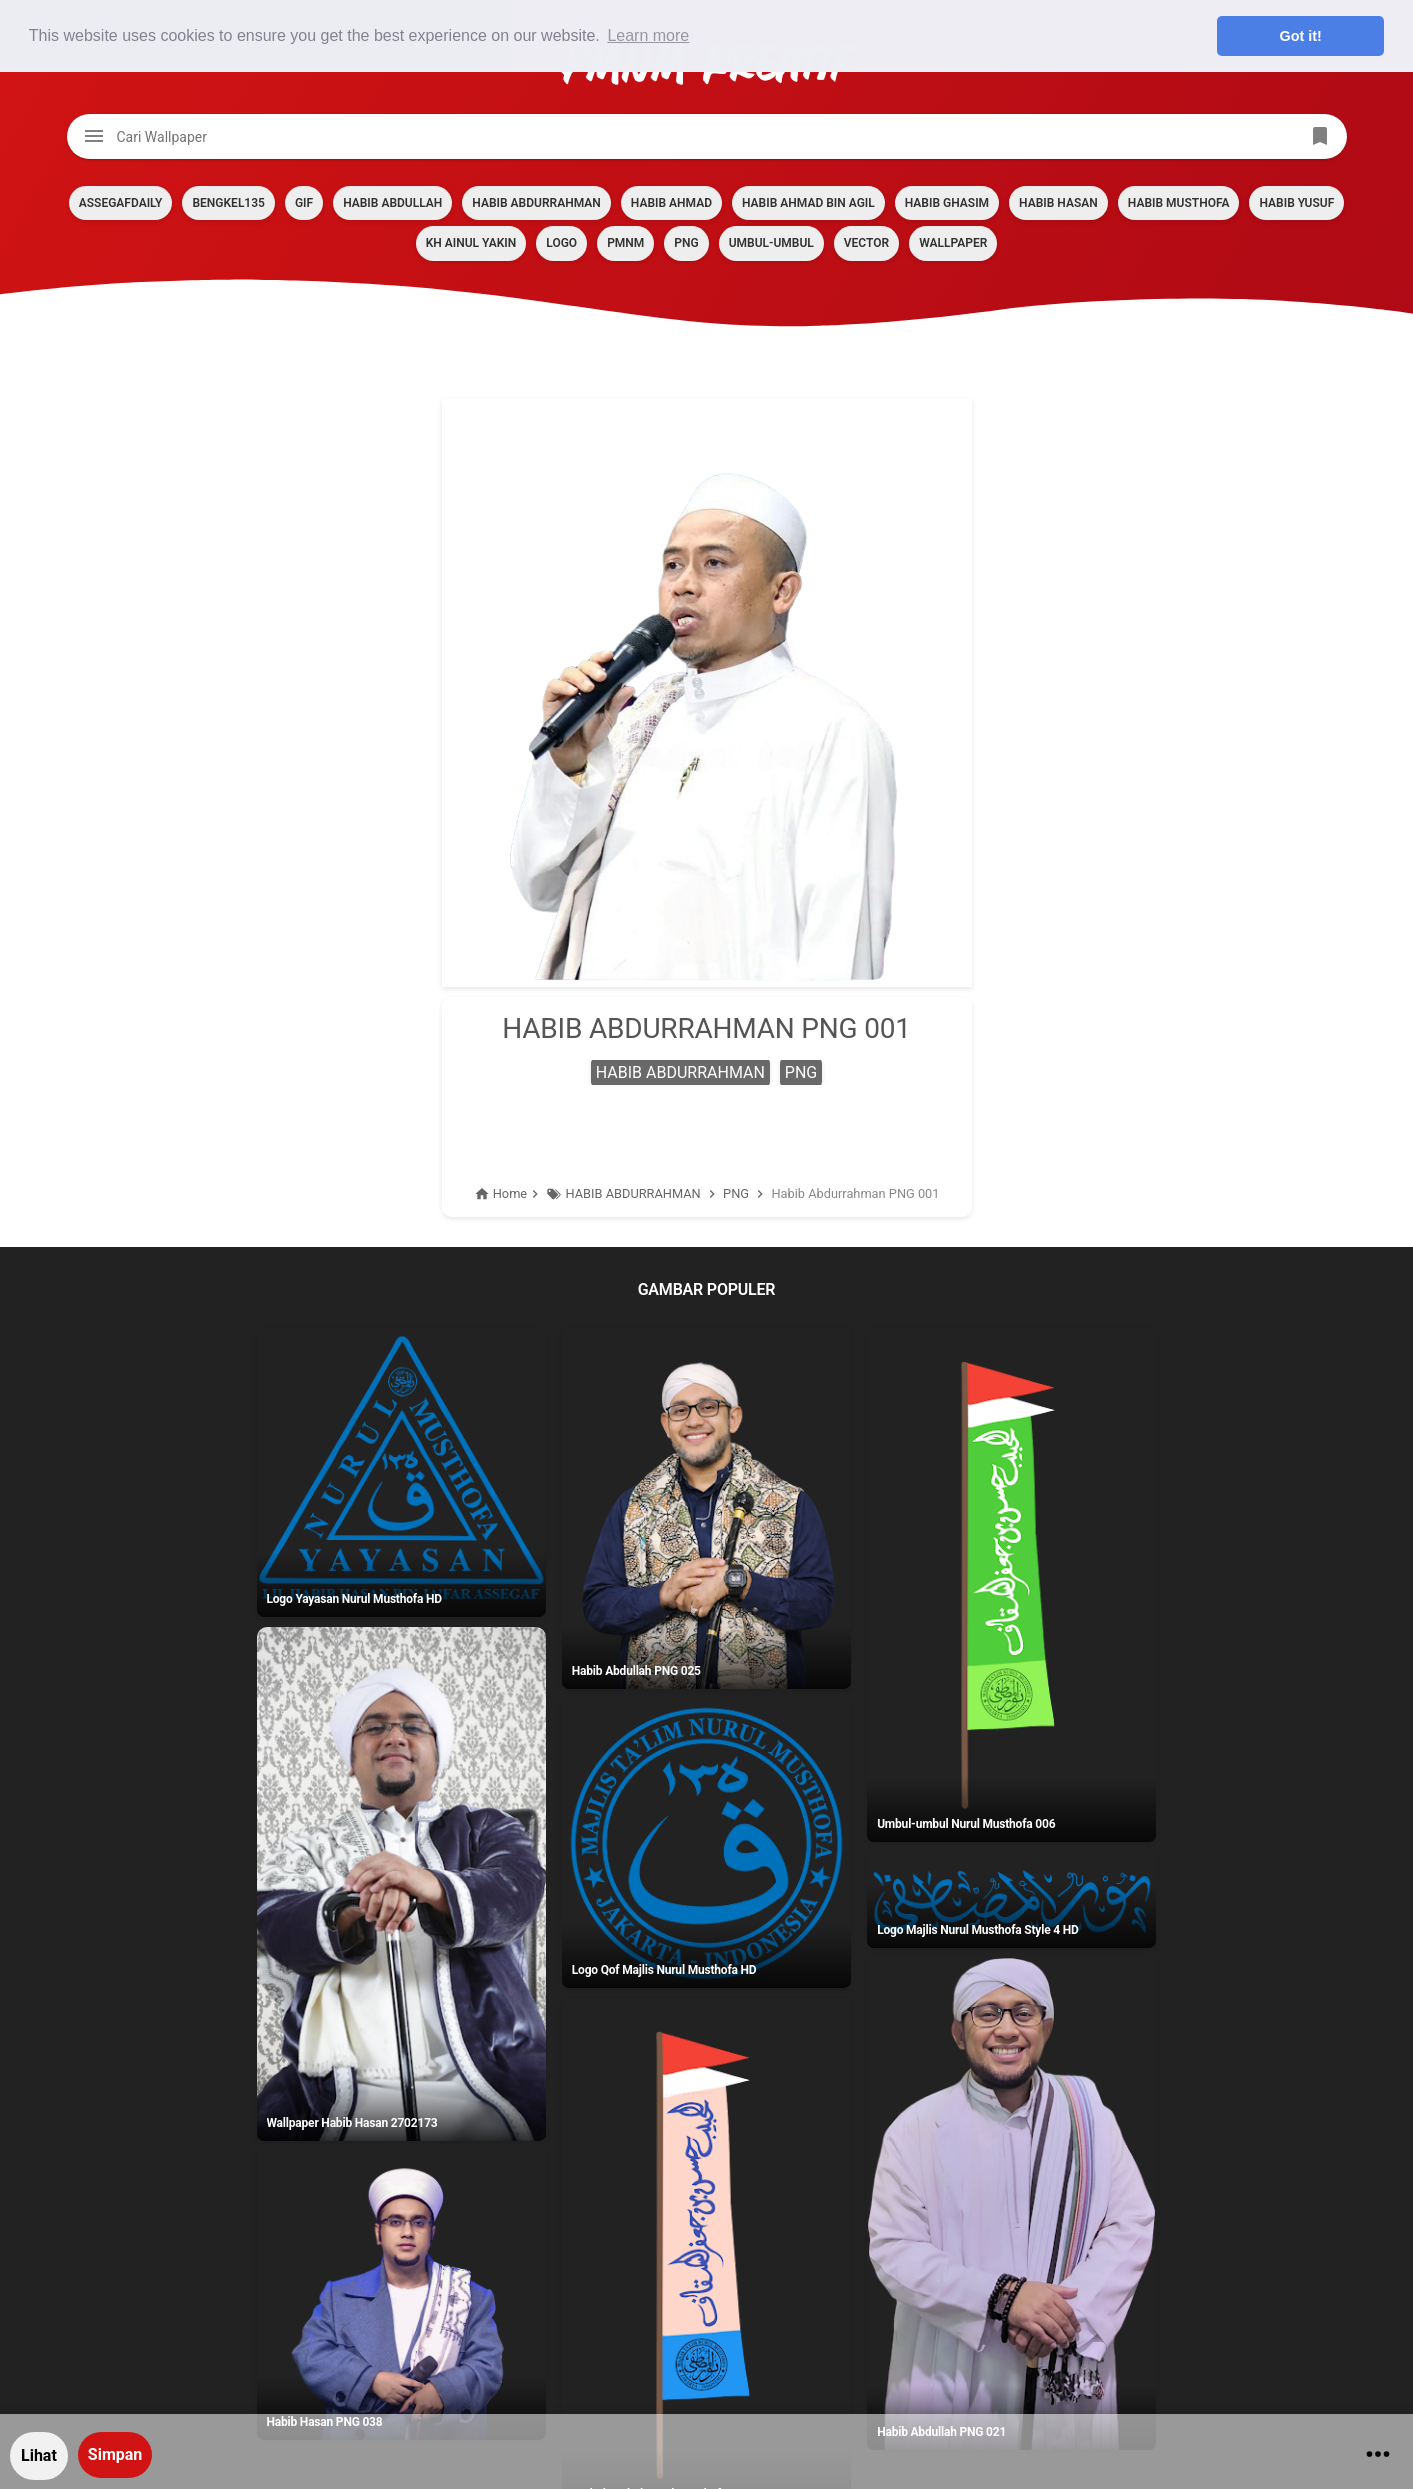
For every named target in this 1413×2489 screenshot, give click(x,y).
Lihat (39, 2455)
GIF (304, 203)
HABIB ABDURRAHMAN (536, 203)
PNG (686, 243)
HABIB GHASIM (947, 203)
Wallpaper (953, 243)
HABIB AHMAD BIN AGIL (808, 203)
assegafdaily (121, 203)
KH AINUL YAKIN (471, 243)
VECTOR (866, 243)
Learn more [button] (648, 35)
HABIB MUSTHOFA (1179, 203)
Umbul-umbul (771, 243)
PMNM (625, 243)
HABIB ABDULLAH (392, 203)
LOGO (561, 243)
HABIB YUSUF (1296, 203)
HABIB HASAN (1058, 203)
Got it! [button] (1301, 36)
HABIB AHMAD (671, 203)
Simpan (115, 2454)
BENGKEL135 (228, 203)
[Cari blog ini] (707, 136)
